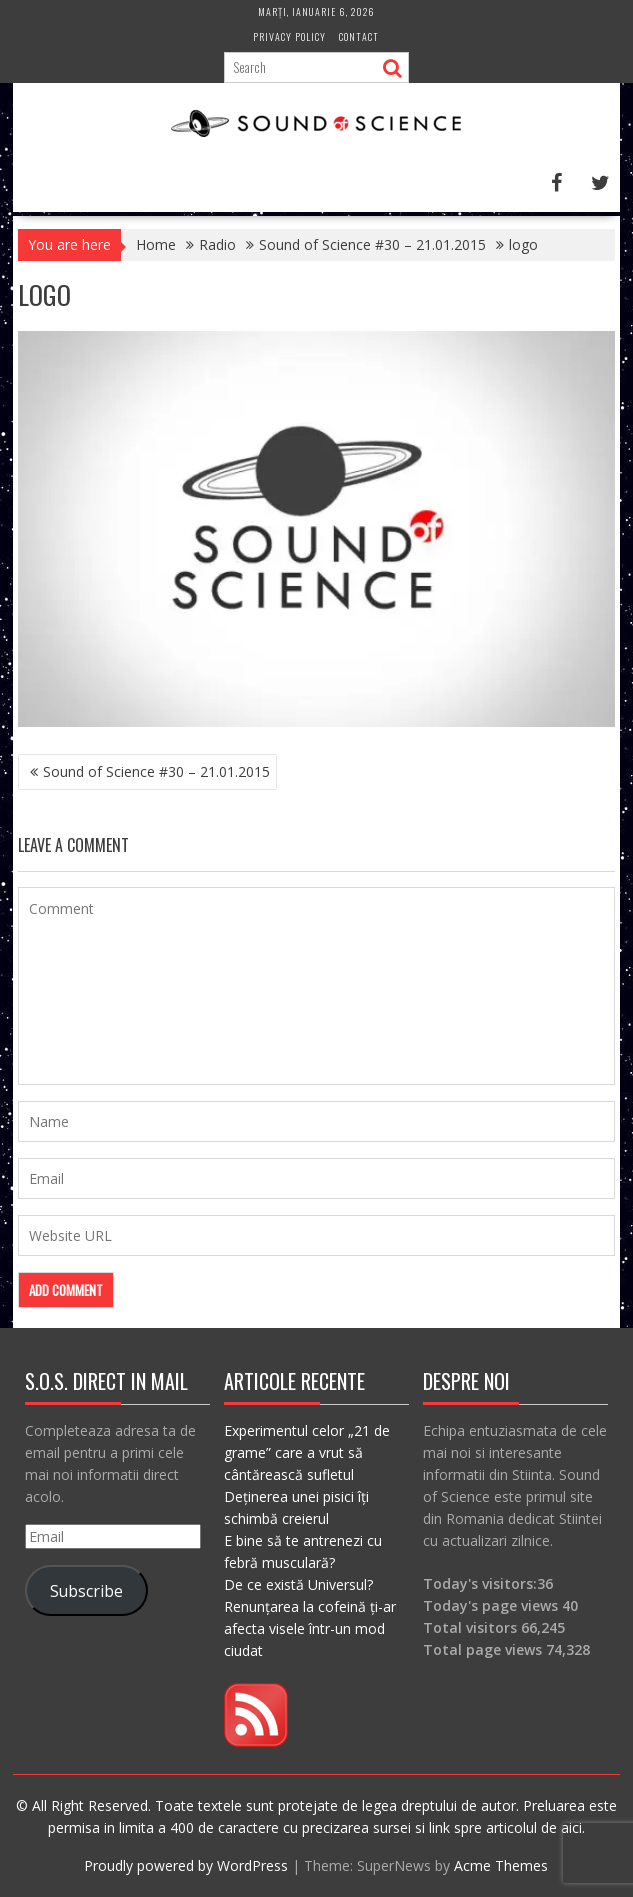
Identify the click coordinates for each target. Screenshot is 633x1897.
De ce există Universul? (298, 1584)
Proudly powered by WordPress (186, 1865)
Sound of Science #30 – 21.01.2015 (156, 771)
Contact (359, 36)
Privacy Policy (289, 36)
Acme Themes (501, 1865)
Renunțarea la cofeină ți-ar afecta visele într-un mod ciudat (310, 1628)
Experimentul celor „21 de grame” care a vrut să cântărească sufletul (307, 1452)
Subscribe (86, 1591)
